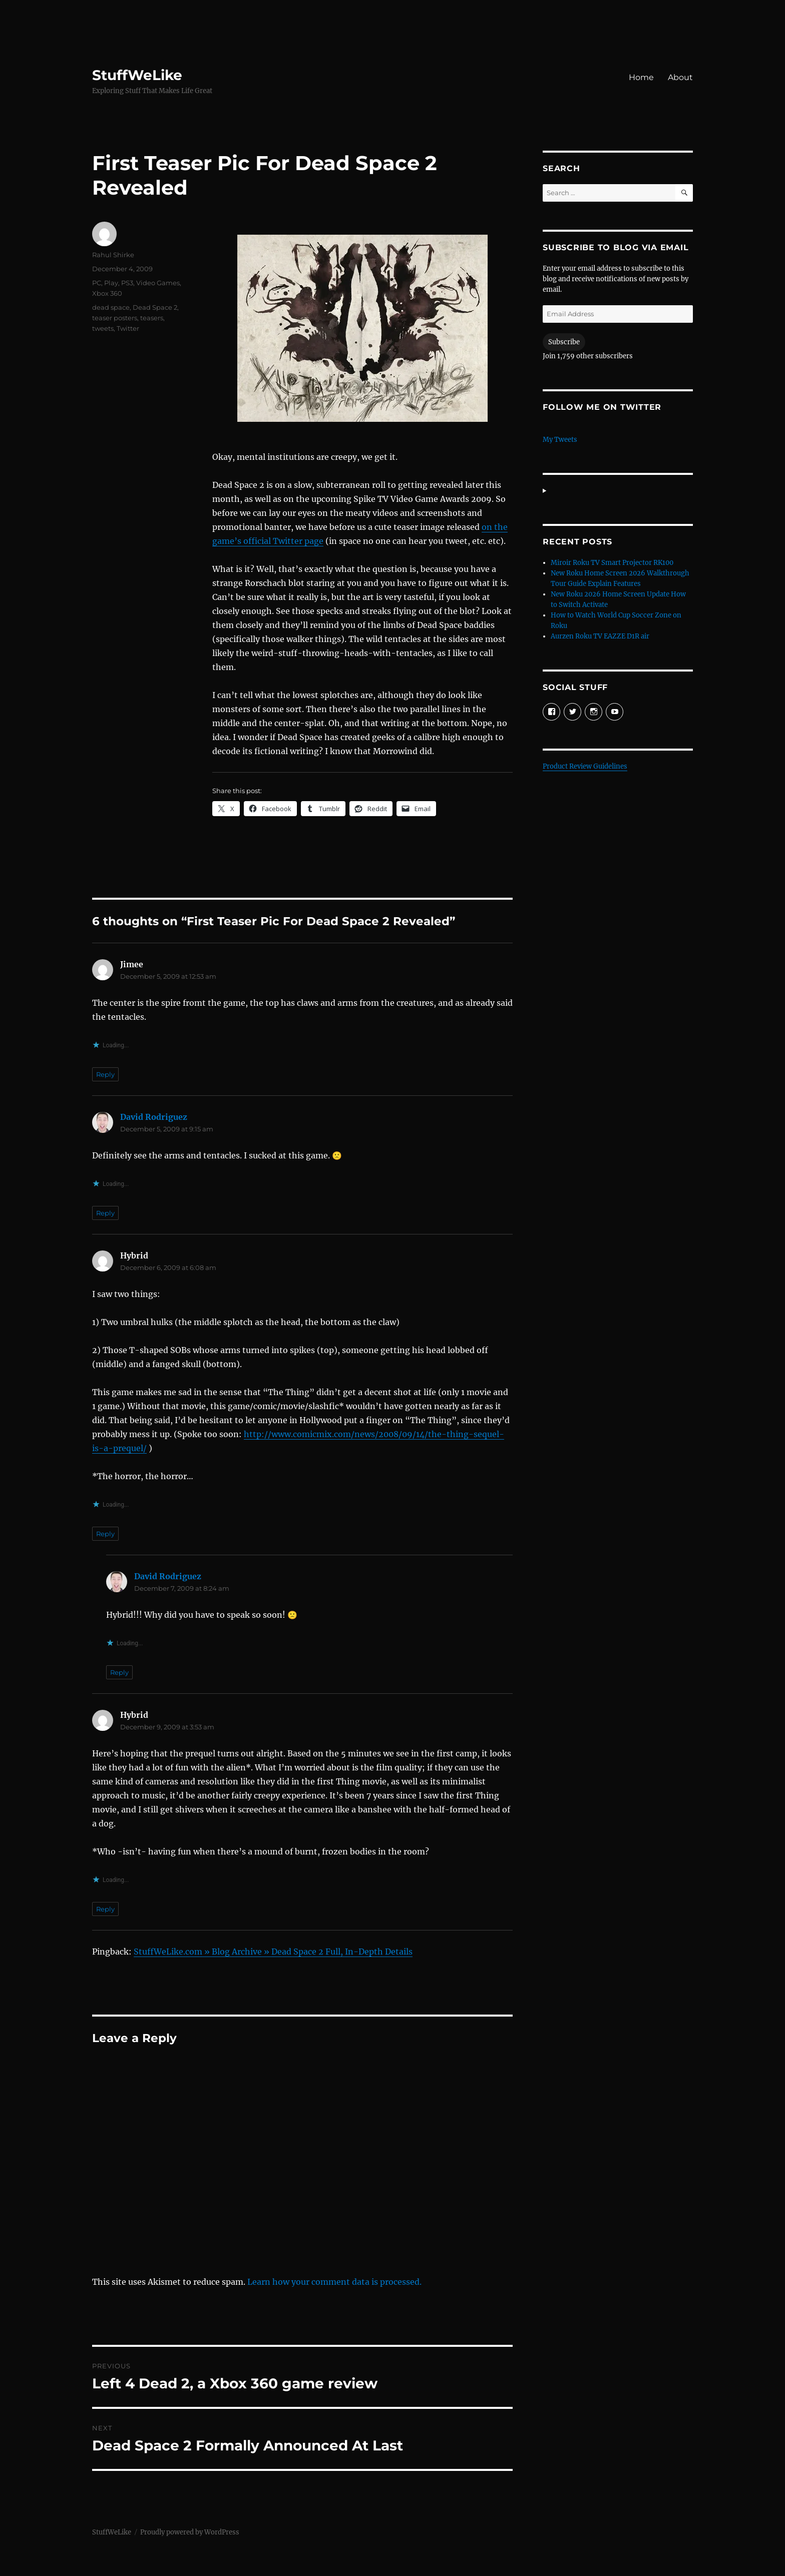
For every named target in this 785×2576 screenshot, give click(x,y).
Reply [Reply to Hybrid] (105, 1534)
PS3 (127, 283)
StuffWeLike (137, 75)
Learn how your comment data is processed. (334, 2282)
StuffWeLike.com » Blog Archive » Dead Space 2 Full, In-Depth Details (273, 1952)
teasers (151, 318)
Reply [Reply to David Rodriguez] (105, 1213)
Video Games (158, 283)
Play (111, 283)
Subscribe (564, 342)
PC (96, 283)
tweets (103, 328)
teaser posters (114, 318)
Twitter (128, 328)
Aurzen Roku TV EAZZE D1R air (600, 636)
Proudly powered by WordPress (189, 2532)
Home (641, 77)
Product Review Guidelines (585, 766)
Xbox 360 (107, 293)
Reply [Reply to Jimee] (105, 1074)
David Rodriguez (153, 1117)
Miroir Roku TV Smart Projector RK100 (612, 562)
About (680, 77)
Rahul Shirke (113, 255)
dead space (111, 307)
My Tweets (560, 439)
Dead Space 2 (155, 307)
